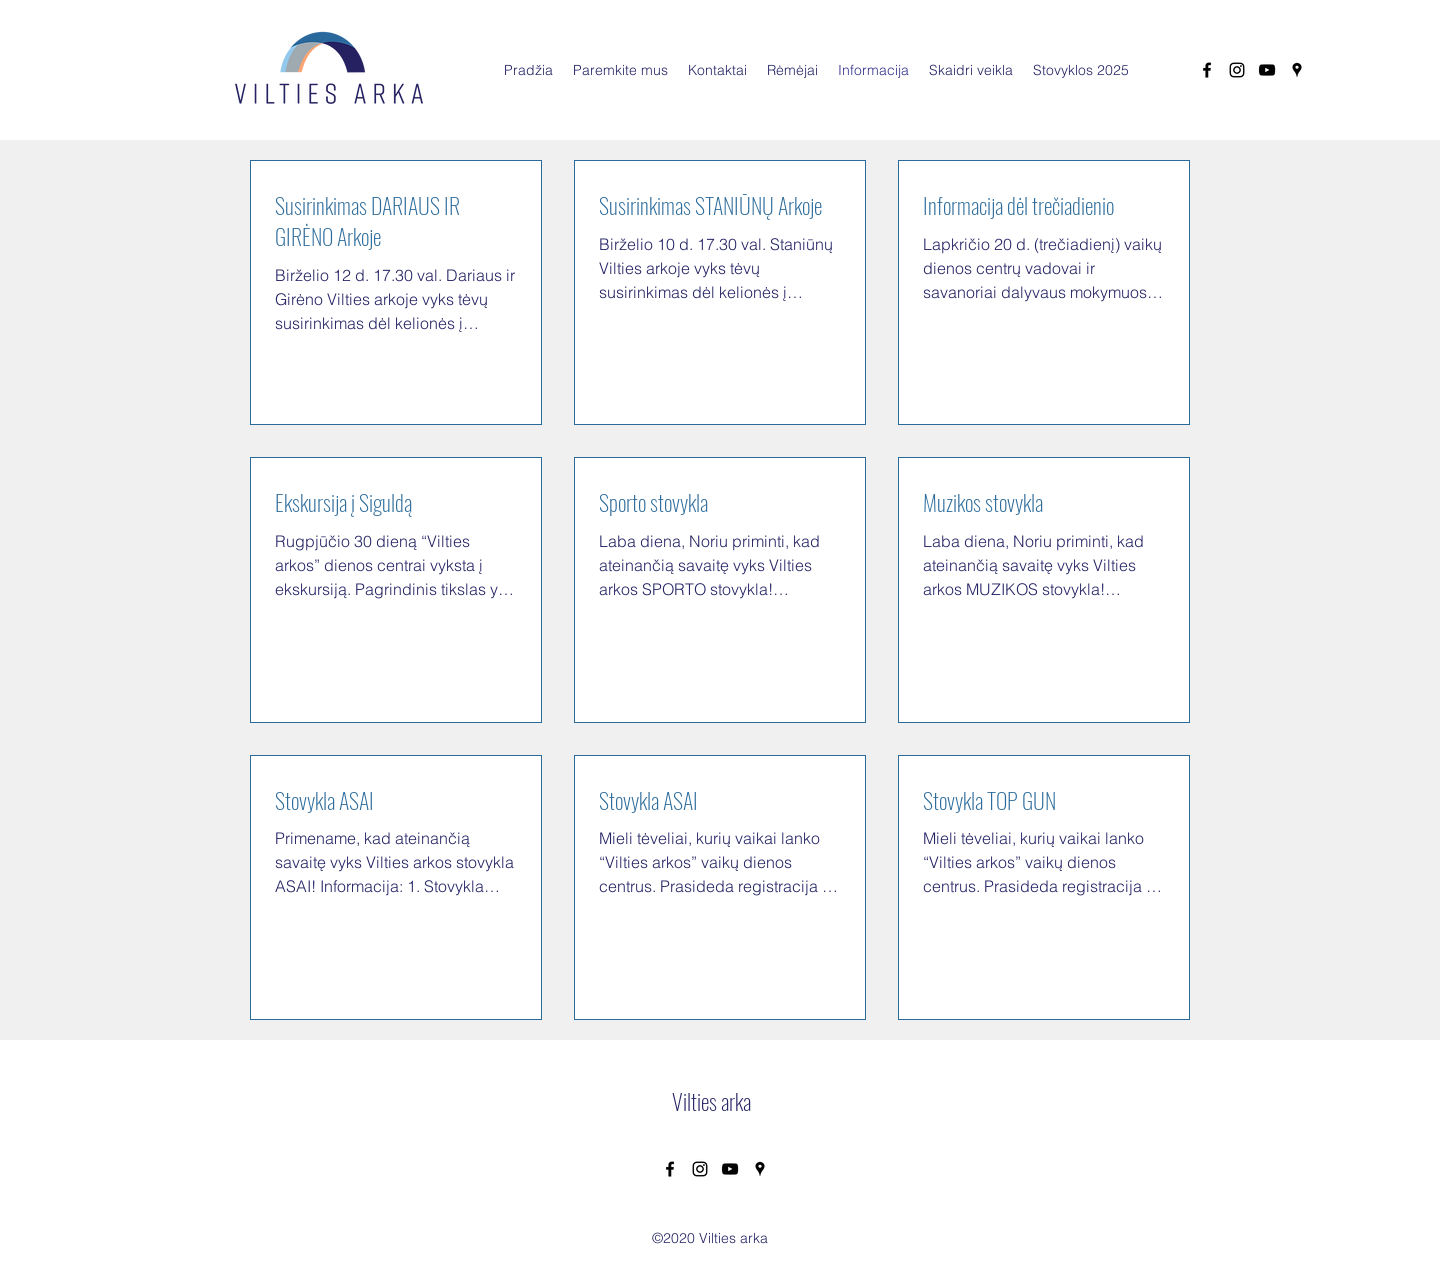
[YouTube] (1267, 70)
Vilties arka (711, 1101)
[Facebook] (1207, 70)
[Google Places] (1297, 70)
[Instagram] (1237, 70)
